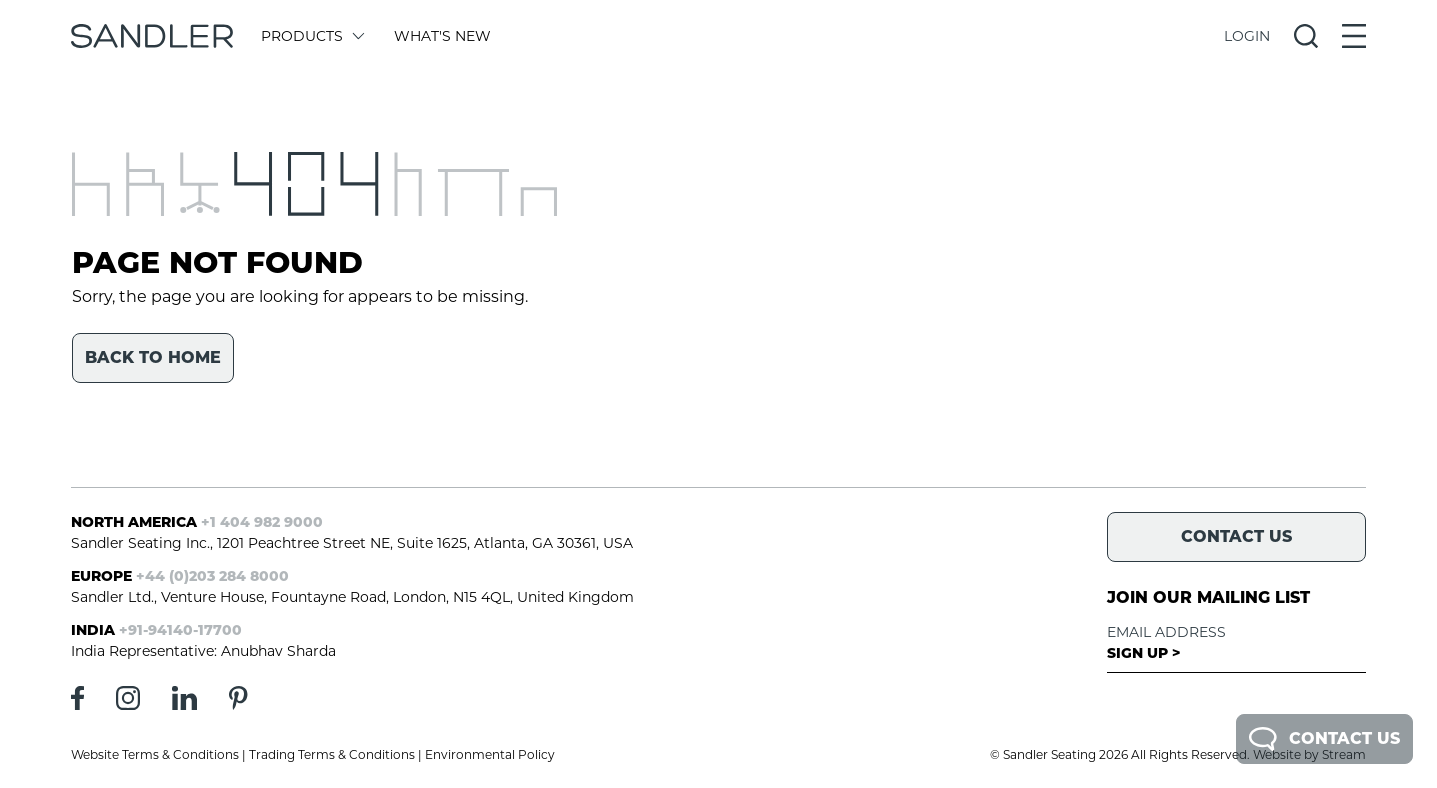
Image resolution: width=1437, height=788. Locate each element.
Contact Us (1324, 739)
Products (311, 36)
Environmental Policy (490, 754)
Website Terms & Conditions (155, 754)
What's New (442, 36)
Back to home (153, 357)
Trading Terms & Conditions (332, 754)
